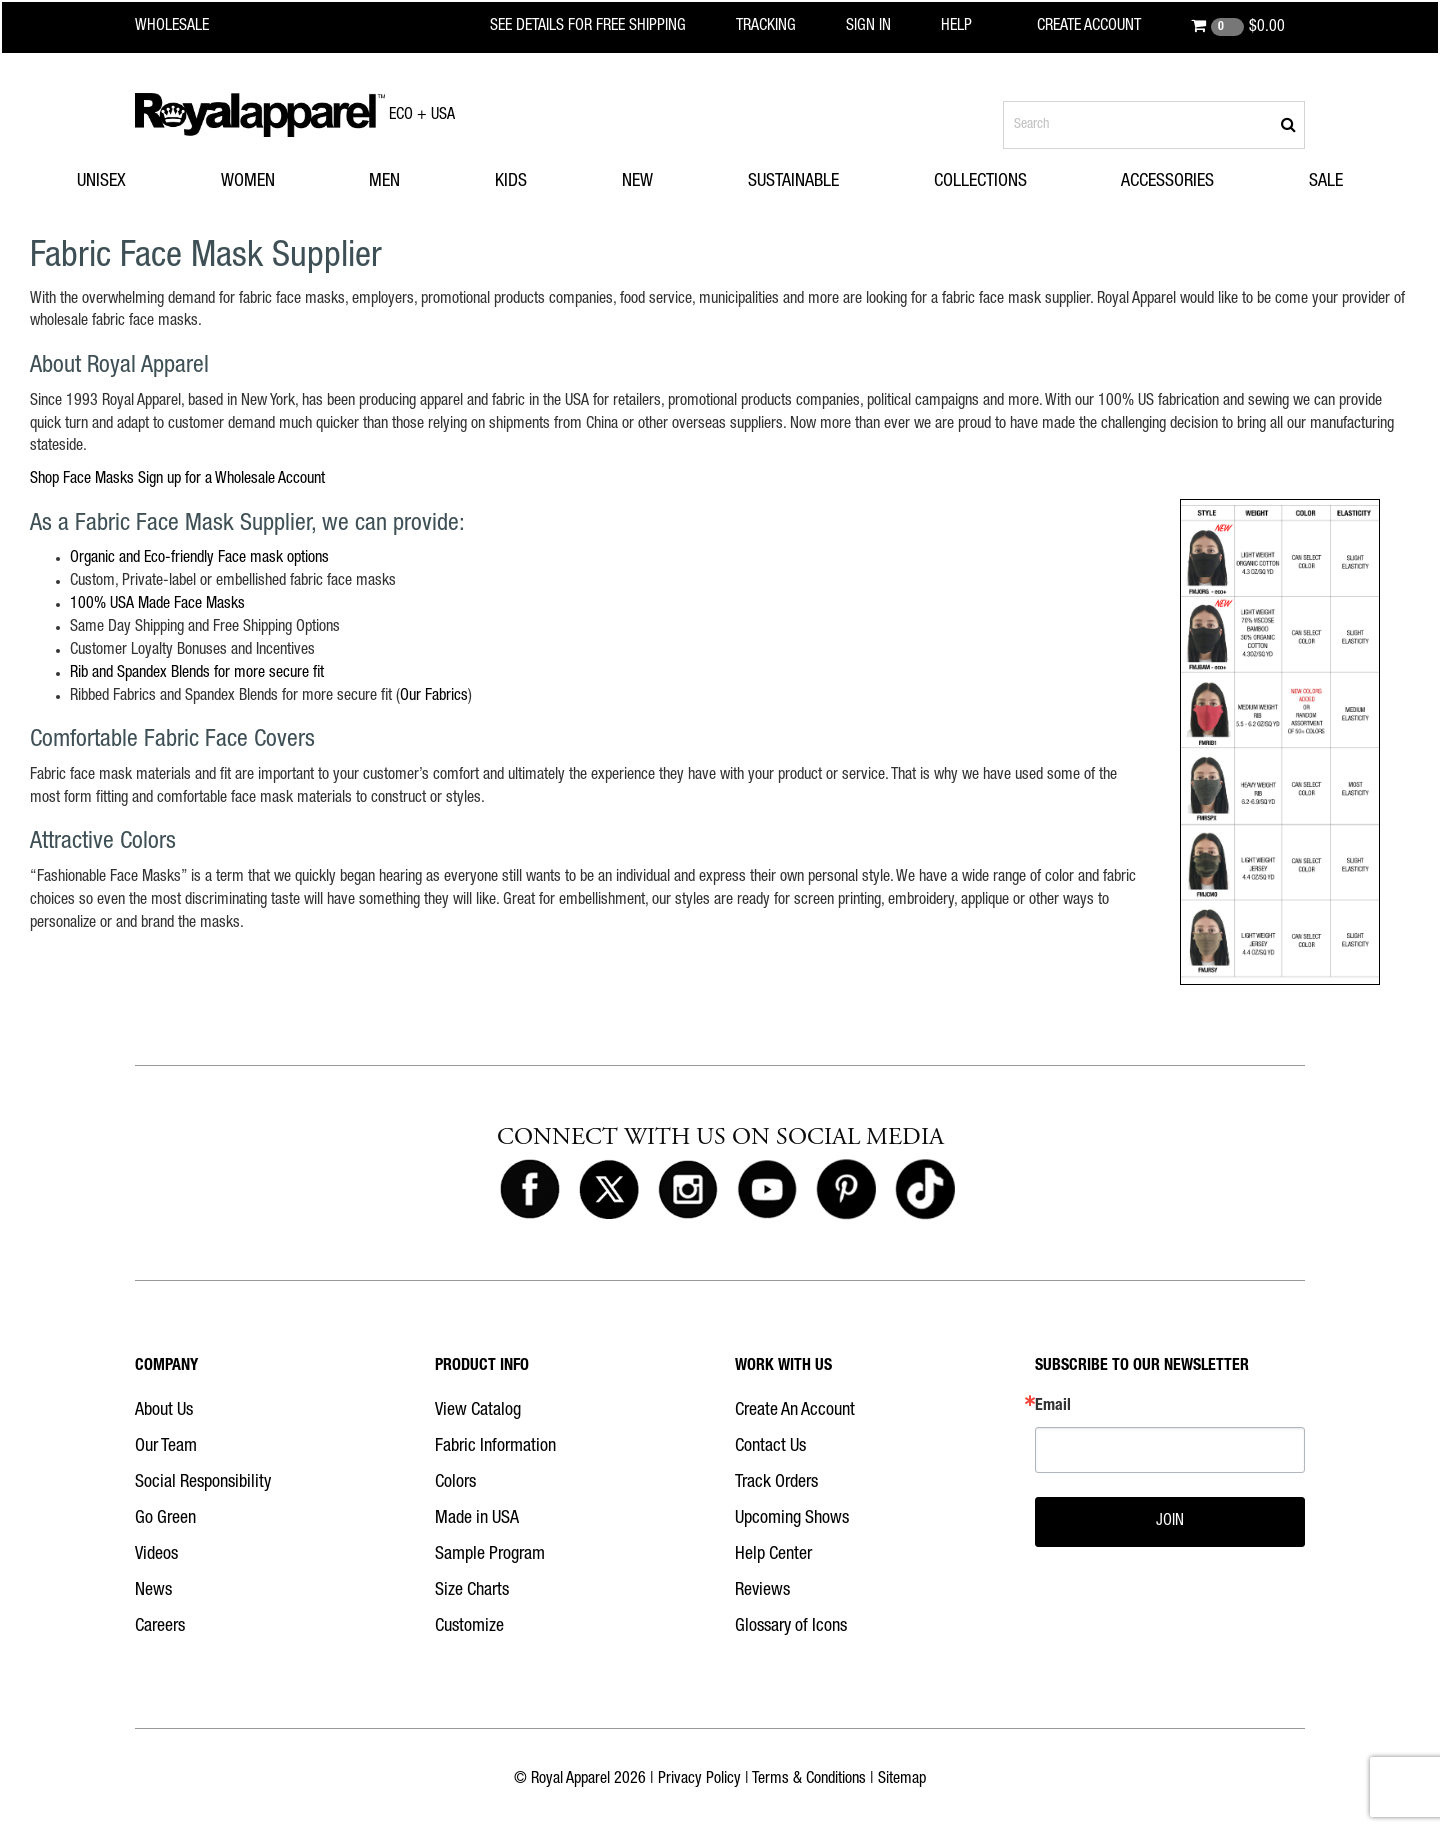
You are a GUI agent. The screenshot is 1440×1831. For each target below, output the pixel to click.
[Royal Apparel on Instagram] (688, 1191)
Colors (455, 1483)
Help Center (773, 1555)
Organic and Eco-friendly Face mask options (199, 559)
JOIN (1170, 1522)
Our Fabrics (434, 697)
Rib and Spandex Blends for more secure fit (197, 674)
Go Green (165, 1519)
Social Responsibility (203, 1483)
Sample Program (490, 1555)
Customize (469, 1627)
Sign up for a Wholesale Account (231, 480)
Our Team (166, 1447)
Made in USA (477, 1519)
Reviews (762, 1591)
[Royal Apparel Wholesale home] (189, 27)
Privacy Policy (699, 1780)
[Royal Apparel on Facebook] (530, 1191)
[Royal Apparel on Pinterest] (846, 1191)
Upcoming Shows (792, 1519)
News (153, 1591)
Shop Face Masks (82, 480)
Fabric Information (495, 1447)
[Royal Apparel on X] (609, 1191)
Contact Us (770, 1447)
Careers (160, 1627)
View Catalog (478, 1411)
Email (1053, 1407)
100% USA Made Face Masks (157, 605)
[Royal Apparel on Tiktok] (925, 1191)
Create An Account (795, 1411)
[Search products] (1154, 125)
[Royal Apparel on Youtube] (767, 1191)
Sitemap (902, 1780)
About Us (164, 1411)
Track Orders (776, 1483)
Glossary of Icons (791, 1627)
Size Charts (472, 1591)
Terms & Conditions (809, 1780)
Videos (156, 1555)
